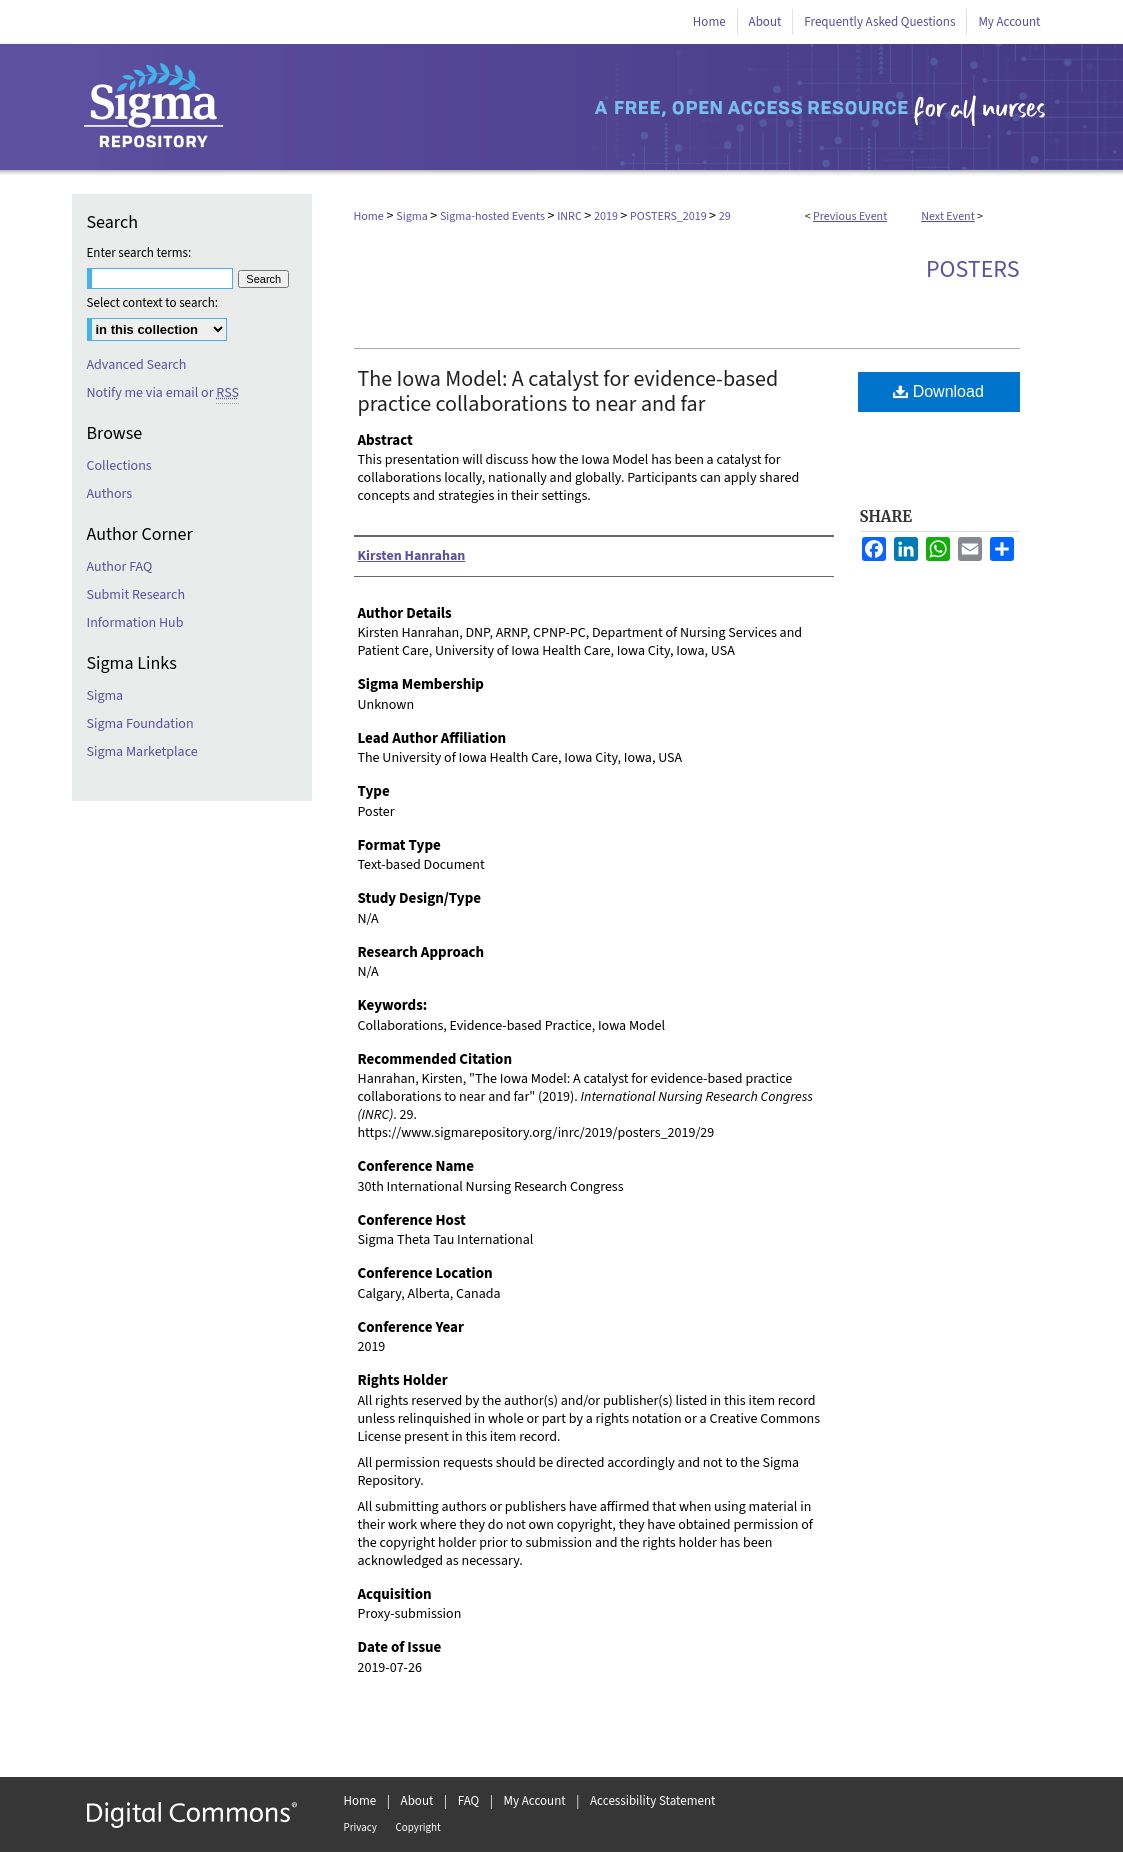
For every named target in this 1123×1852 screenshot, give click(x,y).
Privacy (360, 1827)
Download (938, 391)
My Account (535, 1801)
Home (369, 216)
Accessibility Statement (652, 1801)
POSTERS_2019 (669, 216)
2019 (607, 216)
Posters (973, 269)
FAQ (469, 1801)
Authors (110, 494)
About (417, 1801)
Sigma (413, 216)
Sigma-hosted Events (493, 216)
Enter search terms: (139, 253)
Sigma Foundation (140, 724)
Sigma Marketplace (142, 752)
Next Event (948, 216)
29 (725, 216)
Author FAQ (120, 567)
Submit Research (136, 595)
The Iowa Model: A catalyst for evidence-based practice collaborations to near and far (568, 391)
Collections (119, 466)
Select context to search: (153, 303)
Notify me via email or (163, 393)
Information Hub (135, 623)
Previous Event (850, 216)
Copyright (418, 1827)
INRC (570, 216)
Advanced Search (137, 365)
